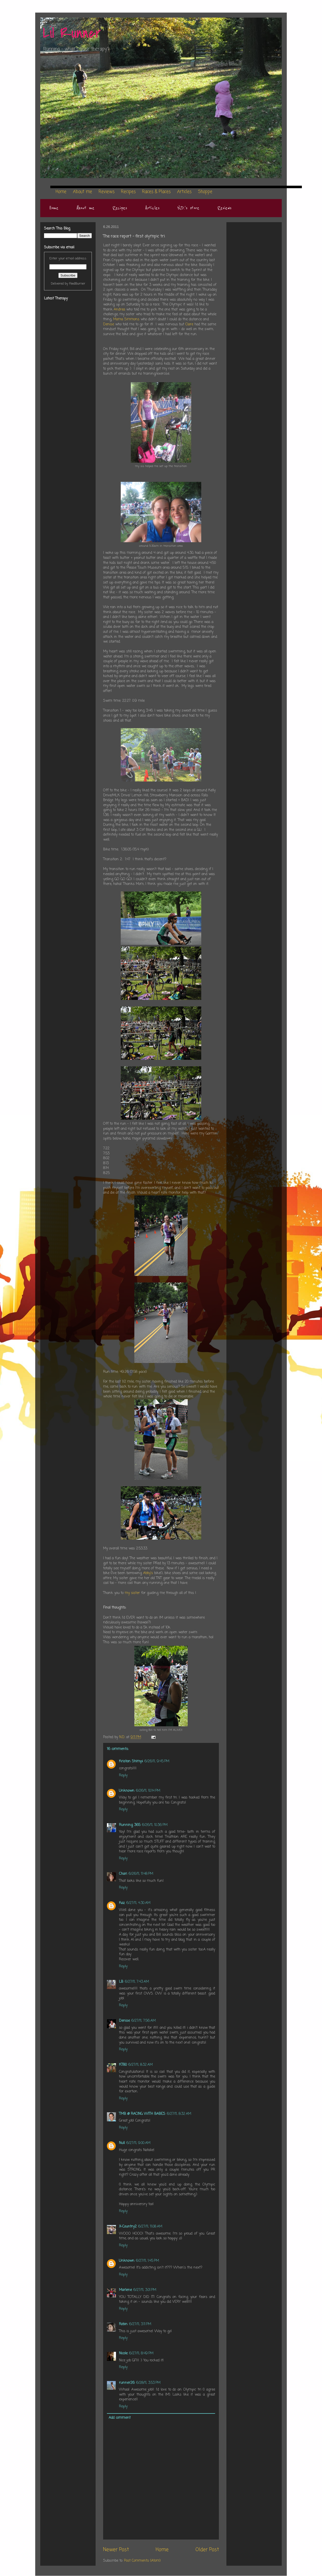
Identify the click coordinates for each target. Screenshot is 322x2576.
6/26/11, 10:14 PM (148, 1790)
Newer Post (116, 2550)
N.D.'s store (188, 208)
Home (53, 208)
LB (121, 1981)
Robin (123, 2324)
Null (122, 2143)
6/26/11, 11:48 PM (141, 1874)
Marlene (125, 2290)
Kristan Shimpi (131, 1761)
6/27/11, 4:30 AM (138, 1903)
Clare (189, 324)
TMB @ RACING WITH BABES (142, 2114)
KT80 (123, 2064)
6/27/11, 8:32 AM (140, 2064)
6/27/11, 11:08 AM (150, 2226)
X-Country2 (128, 2226)
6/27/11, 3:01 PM (144, 2290)
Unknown (126, 1790)
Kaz (122, 1903)
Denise (109, 324)
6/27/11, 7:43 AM (137, 1981)
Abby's (148, 1573)
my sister (132, 1593)
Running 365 (129, 1825)
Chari (123, 1874)
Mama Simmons (127, 319)
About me (85, 208)
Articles (152, 208)
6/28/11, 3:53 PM (148, 2383)
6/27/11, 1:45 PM (147, 2260)
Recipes (119, 208)
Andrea (119, 309)
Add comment (120, 2418)
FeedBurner (77, 283)
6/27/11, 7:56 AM (143, 2020)
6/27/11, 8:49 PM (141, 2353)
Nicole (123, 2353)
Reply (123, 1775)
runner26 (127, 2383)
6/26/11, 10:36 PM (155, 1825)
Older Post (207, 2550)
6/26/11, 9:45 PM (156, 1761)
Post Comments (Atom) (142, 2560)
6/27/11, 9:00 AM (138, 2143)
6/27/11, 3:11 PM (140, 2324)
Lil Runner (72, 33)
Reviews (224, 208)
